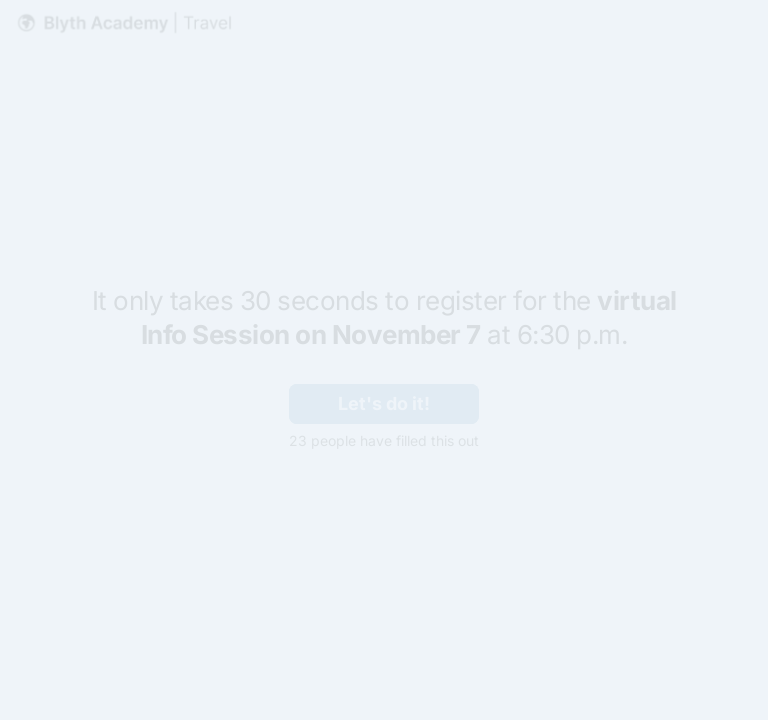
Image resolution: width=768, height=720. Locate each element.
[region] (196, 643)
